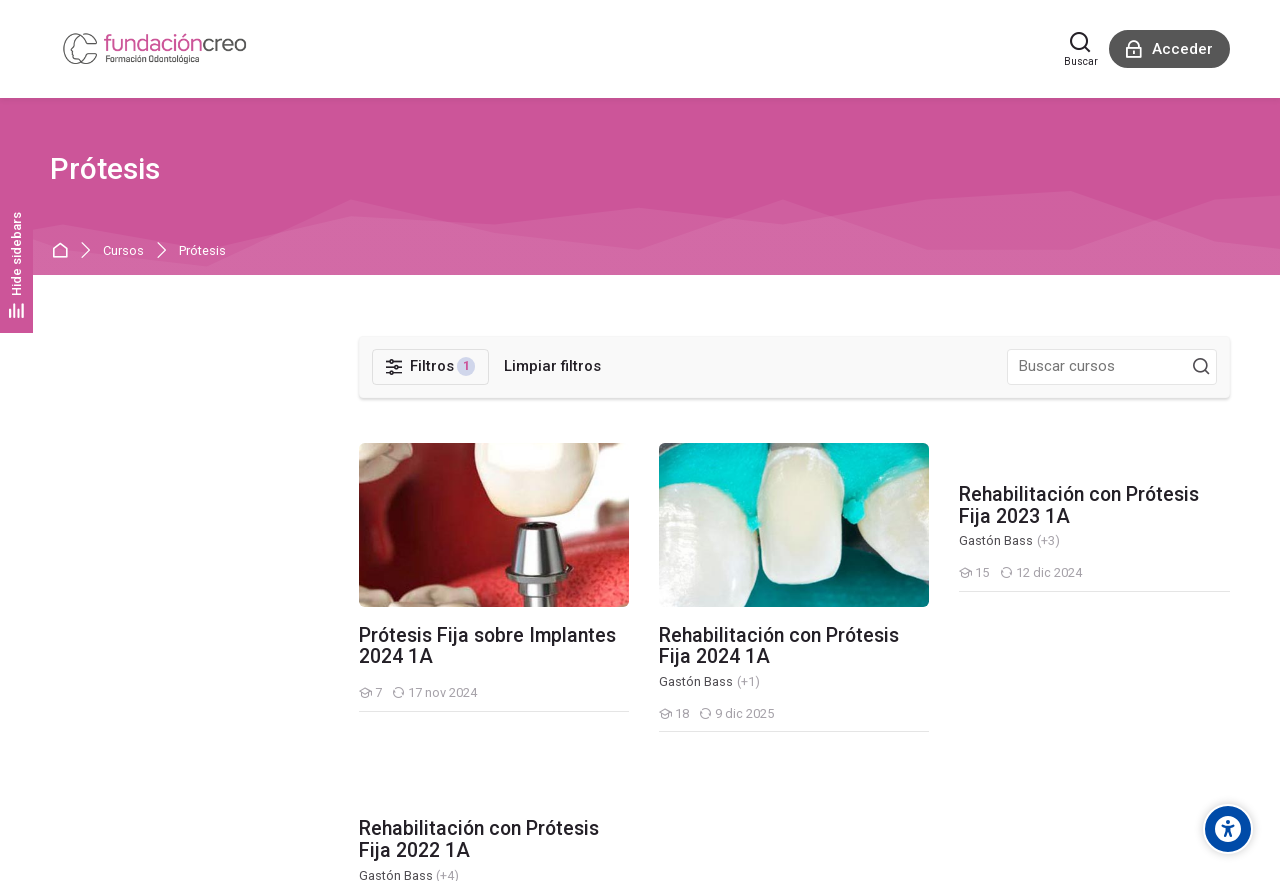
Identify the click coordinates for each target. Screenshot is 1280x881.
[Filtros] (431, 367)
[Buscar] (1081, 49)
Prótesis (202, 251)
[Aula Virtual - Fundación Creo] (154, 49)
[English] (73, 753)
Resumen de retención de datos (155, 815)
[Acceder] (1169, 49)
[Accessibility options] (1228, 829)
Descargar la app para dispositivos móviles (190, 839)
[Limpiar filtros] (552, 366)
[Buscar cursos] (1201, 367)
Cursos (123, 251)
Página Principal (63, 251)
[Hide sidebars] (16, 264)
